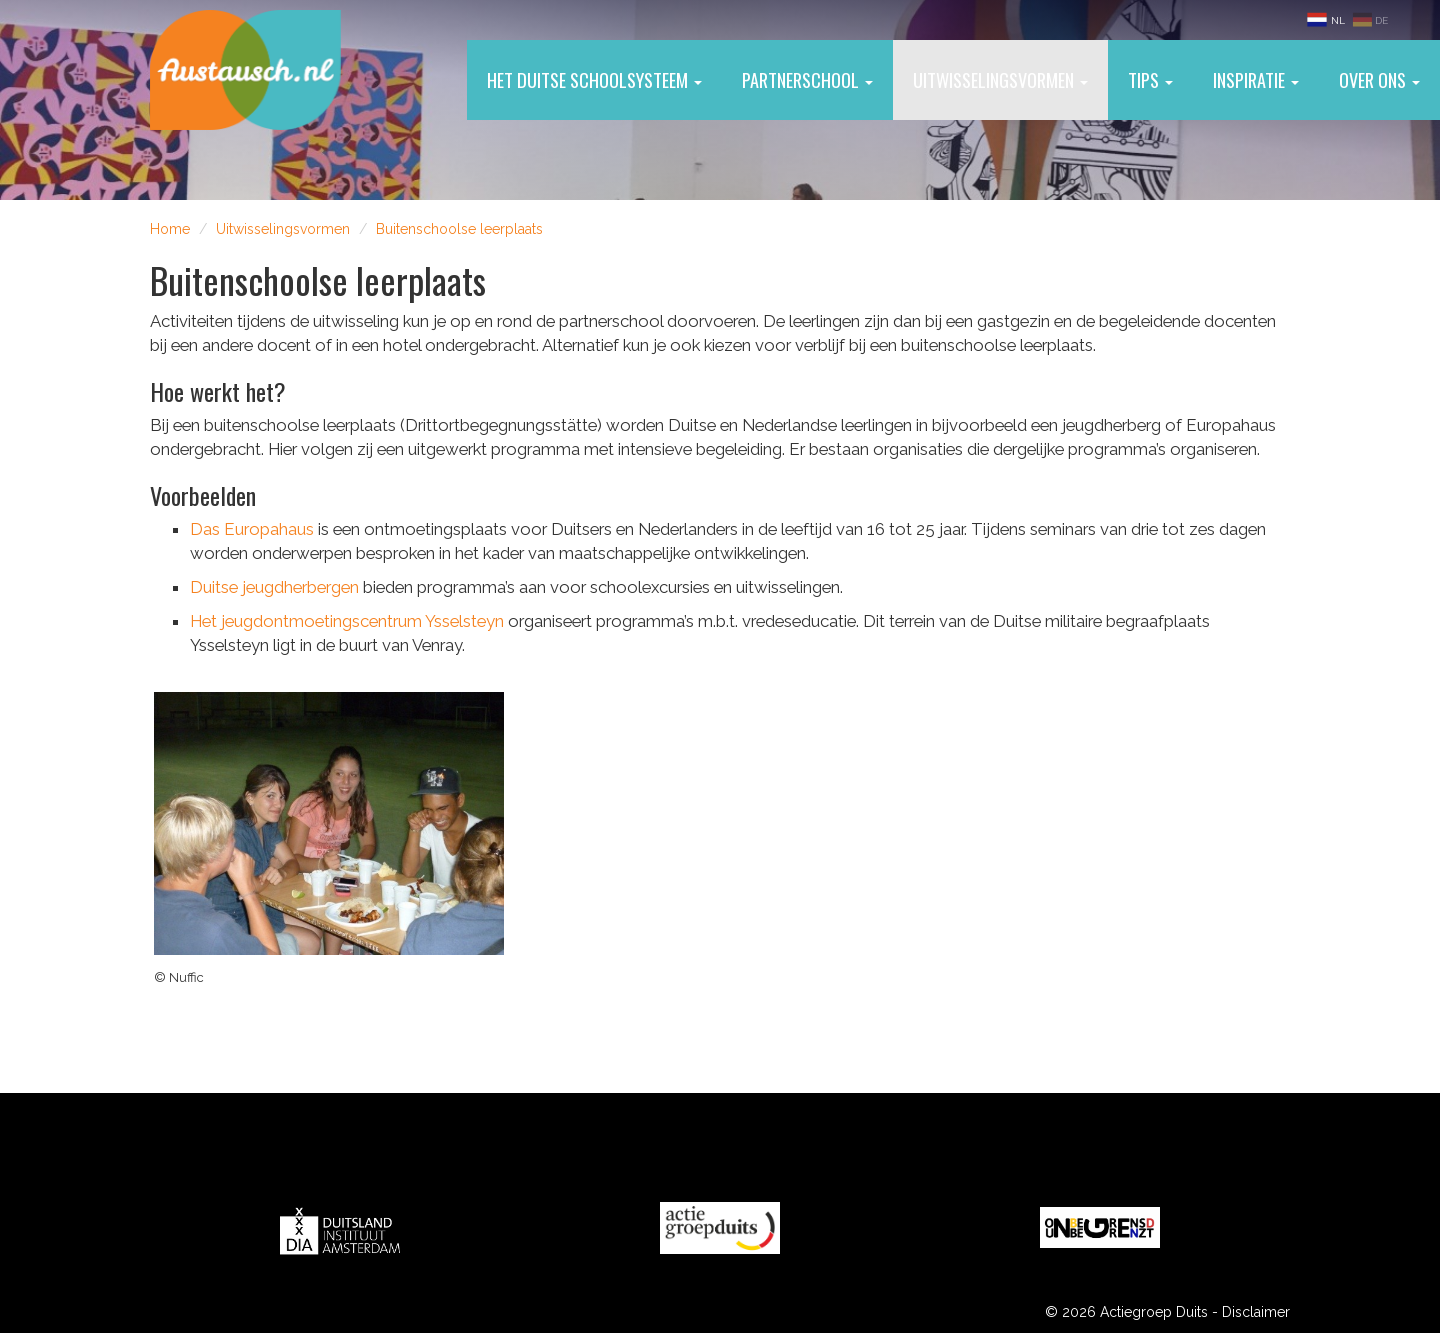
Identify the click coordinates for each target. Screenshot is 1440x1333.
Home (170, 229)
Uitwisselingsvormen (283, 229)
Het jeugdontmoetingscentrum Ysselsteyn (347, 621)
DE (1370, 19)
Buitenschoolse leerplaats (459, 229)
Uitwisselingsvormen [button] (1000, 79)
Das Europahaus (252, 529)
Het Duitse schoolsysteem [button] (594, 79)
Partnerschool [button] (807, 79)
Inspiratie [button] (1256, 79)
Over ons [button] (1379, 79)
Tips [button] (1150, 79)
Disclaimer (1256, 1312)
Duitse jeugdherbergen (274, 587)
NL (1327, 19)
